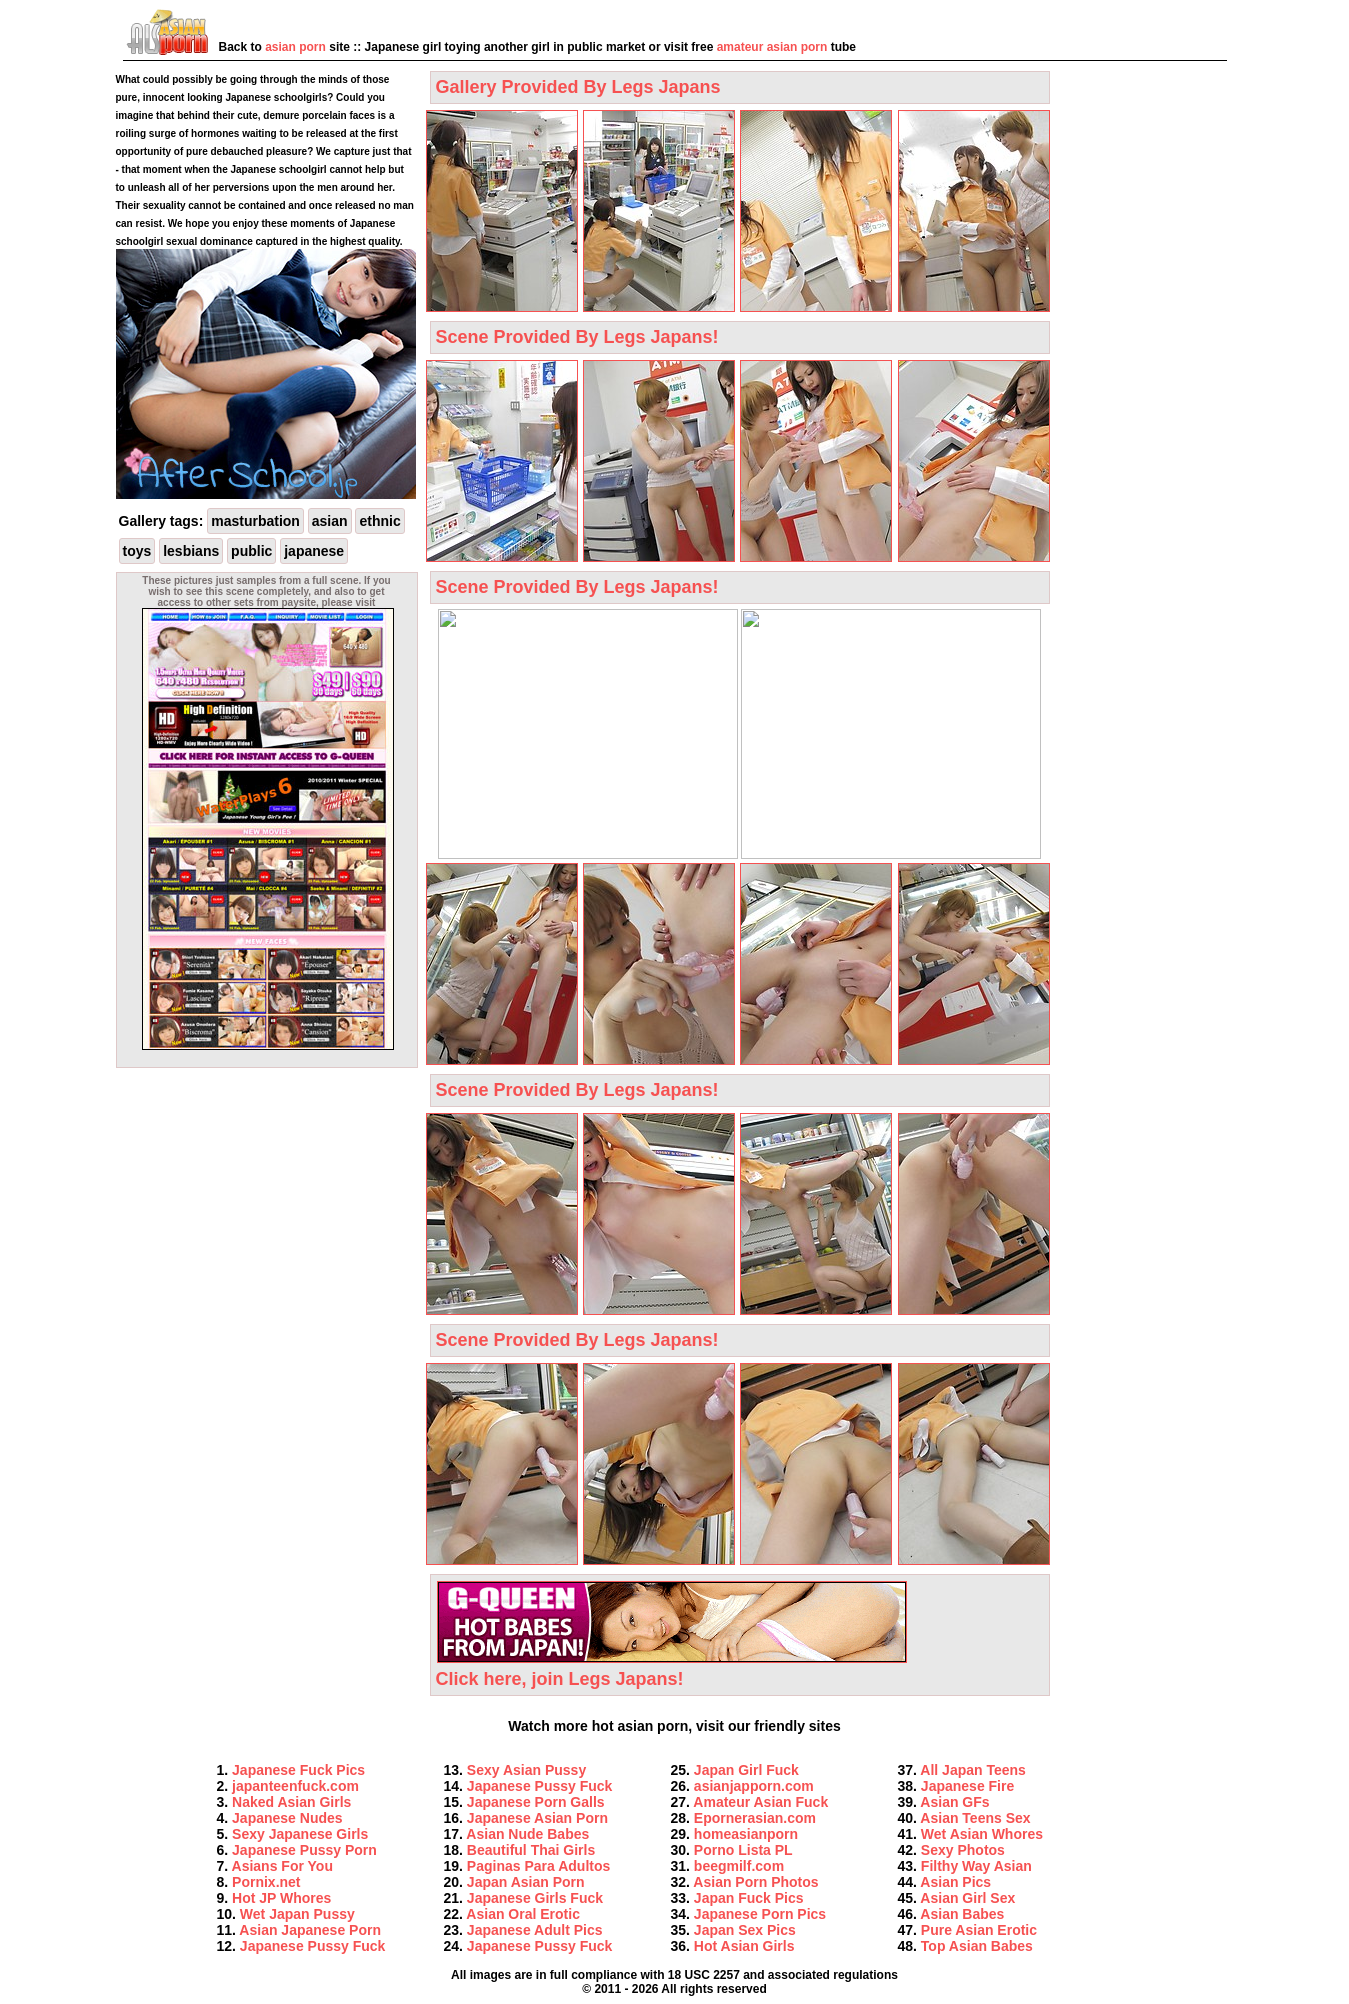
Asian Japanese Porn (310, 1930)
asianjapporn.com (754, 1786)
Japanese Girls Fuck (535, 1898)
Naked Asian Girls (291, 1802)
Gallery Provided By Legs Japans (578, 87)
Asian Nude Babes (527, 1834)
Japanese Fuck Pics (298, 1770)
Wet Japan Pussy (297, 1914)
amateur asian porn (772, 47)
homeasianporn (746, 1834)
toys (137, 551)
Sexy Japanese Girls (300, 1834)
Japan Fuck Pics (749, 1898)
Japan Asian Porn (526, 1882)
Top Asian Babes (977, 1946)
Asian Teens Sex (975, 1818)
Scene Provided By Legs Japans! (577, 337)
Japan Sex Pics (745, 1930)
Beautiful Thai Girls (531, 1850)
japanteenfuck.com (295, 1786)
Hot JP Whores (281, 1898)
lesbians (191, 551)
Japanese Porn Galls (536, 1802)
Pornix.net (266, 1882)
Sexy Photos (963, 1850)
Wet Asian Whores (982, 1834)
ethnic (379, 521)
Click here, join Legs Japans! (671, 1668)
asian (330, 521)
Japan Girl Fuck (746, 1770)
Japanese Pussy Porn (304, 1850)
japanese (314, 551)
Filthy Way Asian (976, 1866)
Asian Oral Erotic (523, 1914)
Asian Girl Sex (967, 1898)
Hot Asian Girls (744, 1946)
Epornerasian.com (755, 1818)
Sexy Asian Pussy (526, 1770)
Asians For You (282, 1866)
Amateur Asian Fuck (760, 1802)
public (251, 551)
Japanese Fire (967, 1786)
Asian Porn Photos (755, 1882)
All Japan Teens (973, 1770)
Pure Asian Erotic (979, 1930)
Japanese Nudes (287, 1818)
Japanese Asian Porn (537, 1818)
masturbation (255, 521)
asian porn (295, 47)
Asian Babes (962, 1914)
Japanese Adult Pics (535, 1930)
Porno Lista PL (743, 1850)
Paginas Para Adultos (538, 1866)
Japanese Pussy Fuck (313, 1946)
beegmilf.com (739, 1866)
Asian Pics (955, 1882)
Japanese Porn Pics (760, 1914)
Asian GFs (954, 1802)
